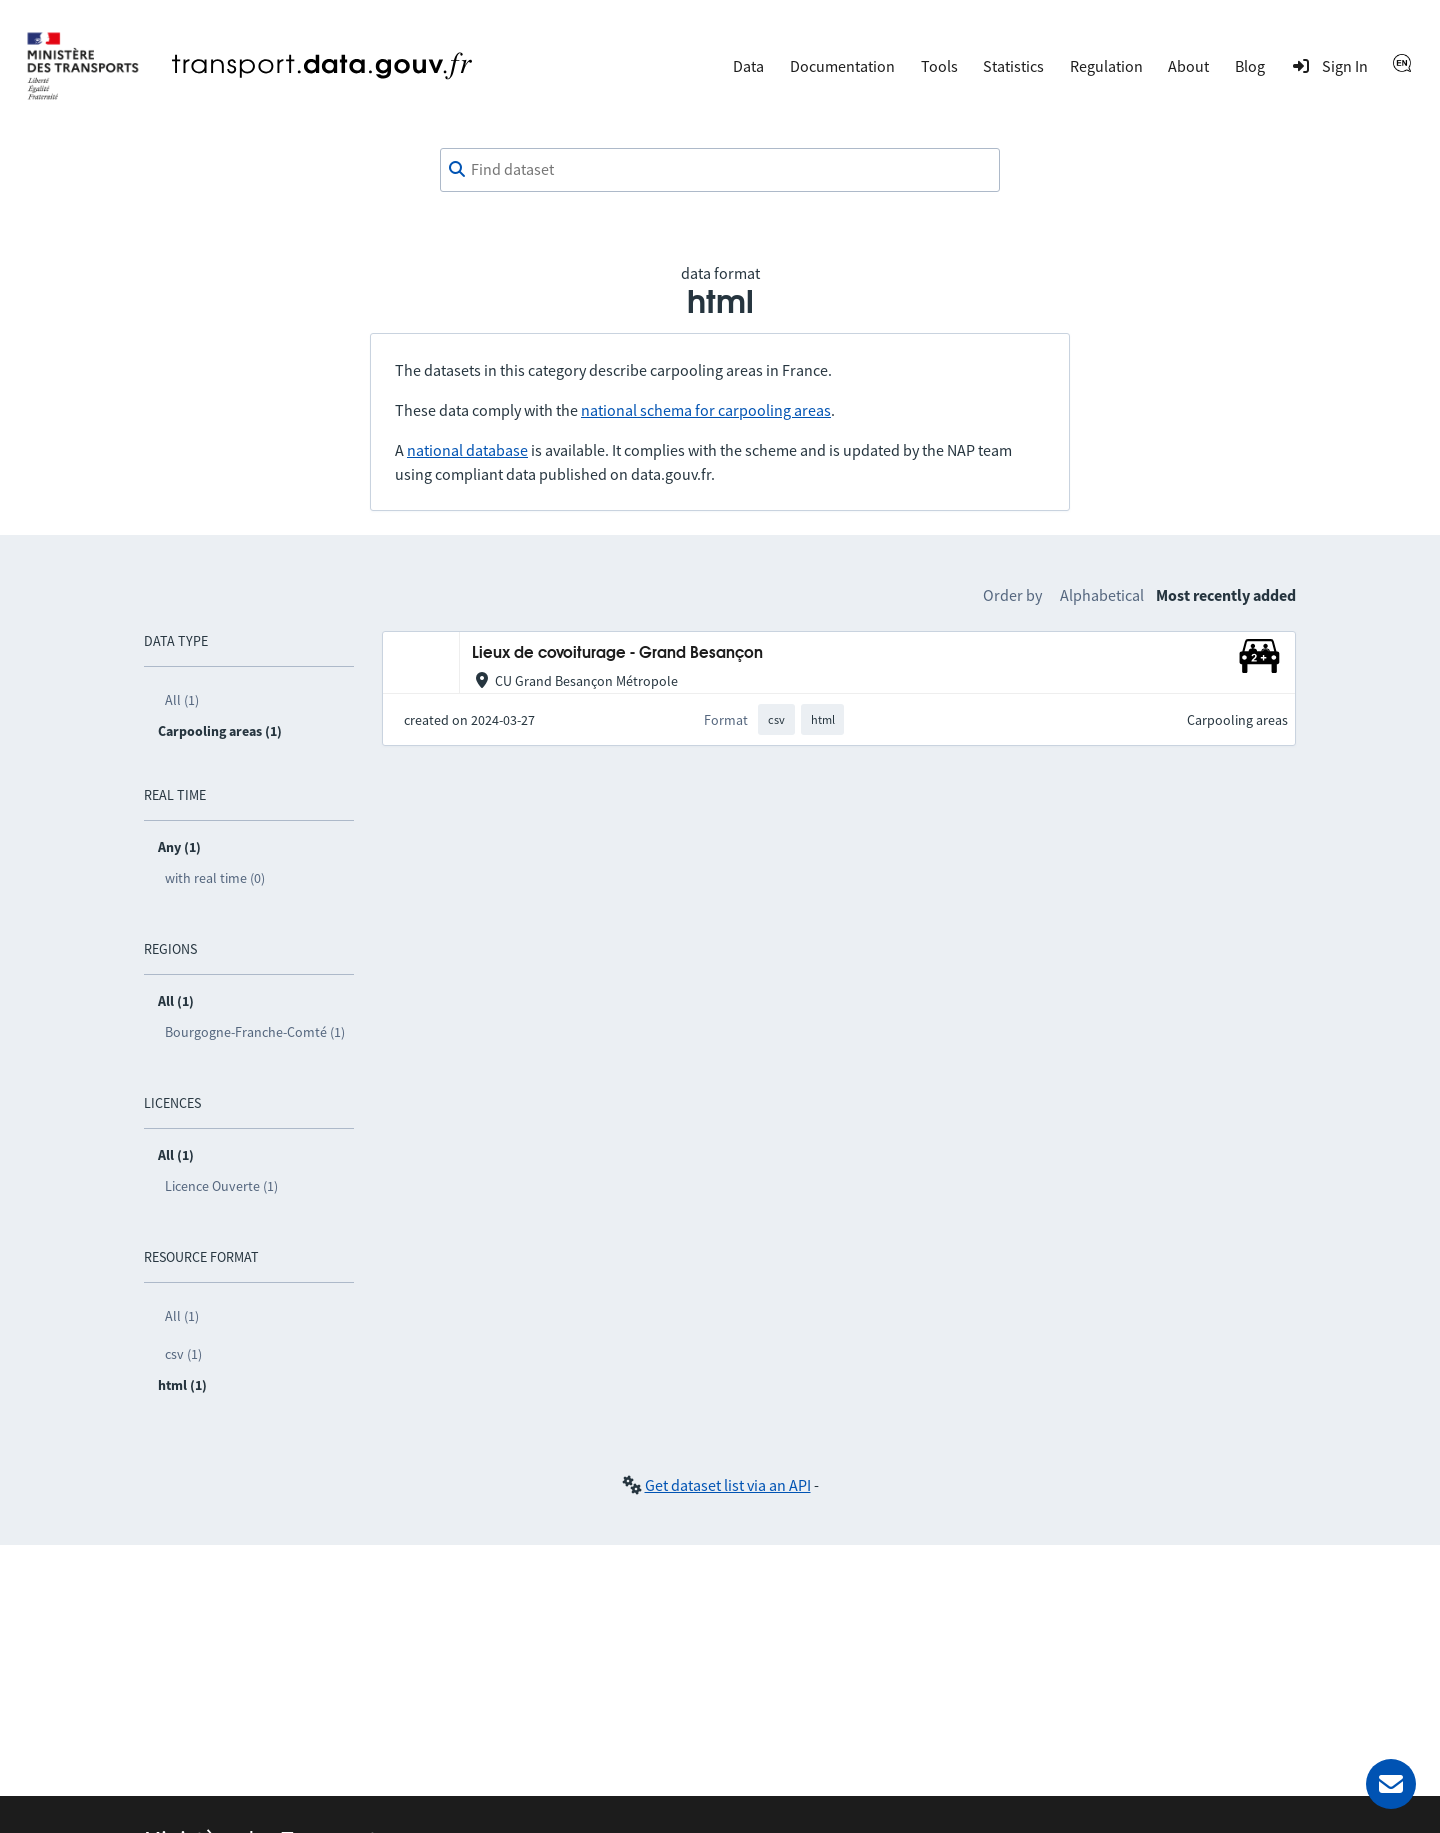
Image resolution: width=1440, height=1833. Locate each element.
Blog (1250, 66)
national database (467, 450)
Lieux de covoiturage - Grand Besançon (617, 653)
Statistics (1013, 66)
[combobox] (720, 170)
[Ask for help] (1391, 1784)
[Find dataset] (720, 170)
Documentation (842, 66)
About (1188, 66)
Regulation (1106, 66)
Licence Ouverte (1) (221, 1186)
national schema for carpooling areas (706, 410)
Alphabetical (1102, 595)
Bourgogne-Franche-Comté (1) (255, 1032)
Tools (939, 66)
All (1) (182, 700)
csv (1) (183, 1354)
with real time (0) (215, 878)
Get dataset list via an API (728, 1485)
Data (748, 66)
